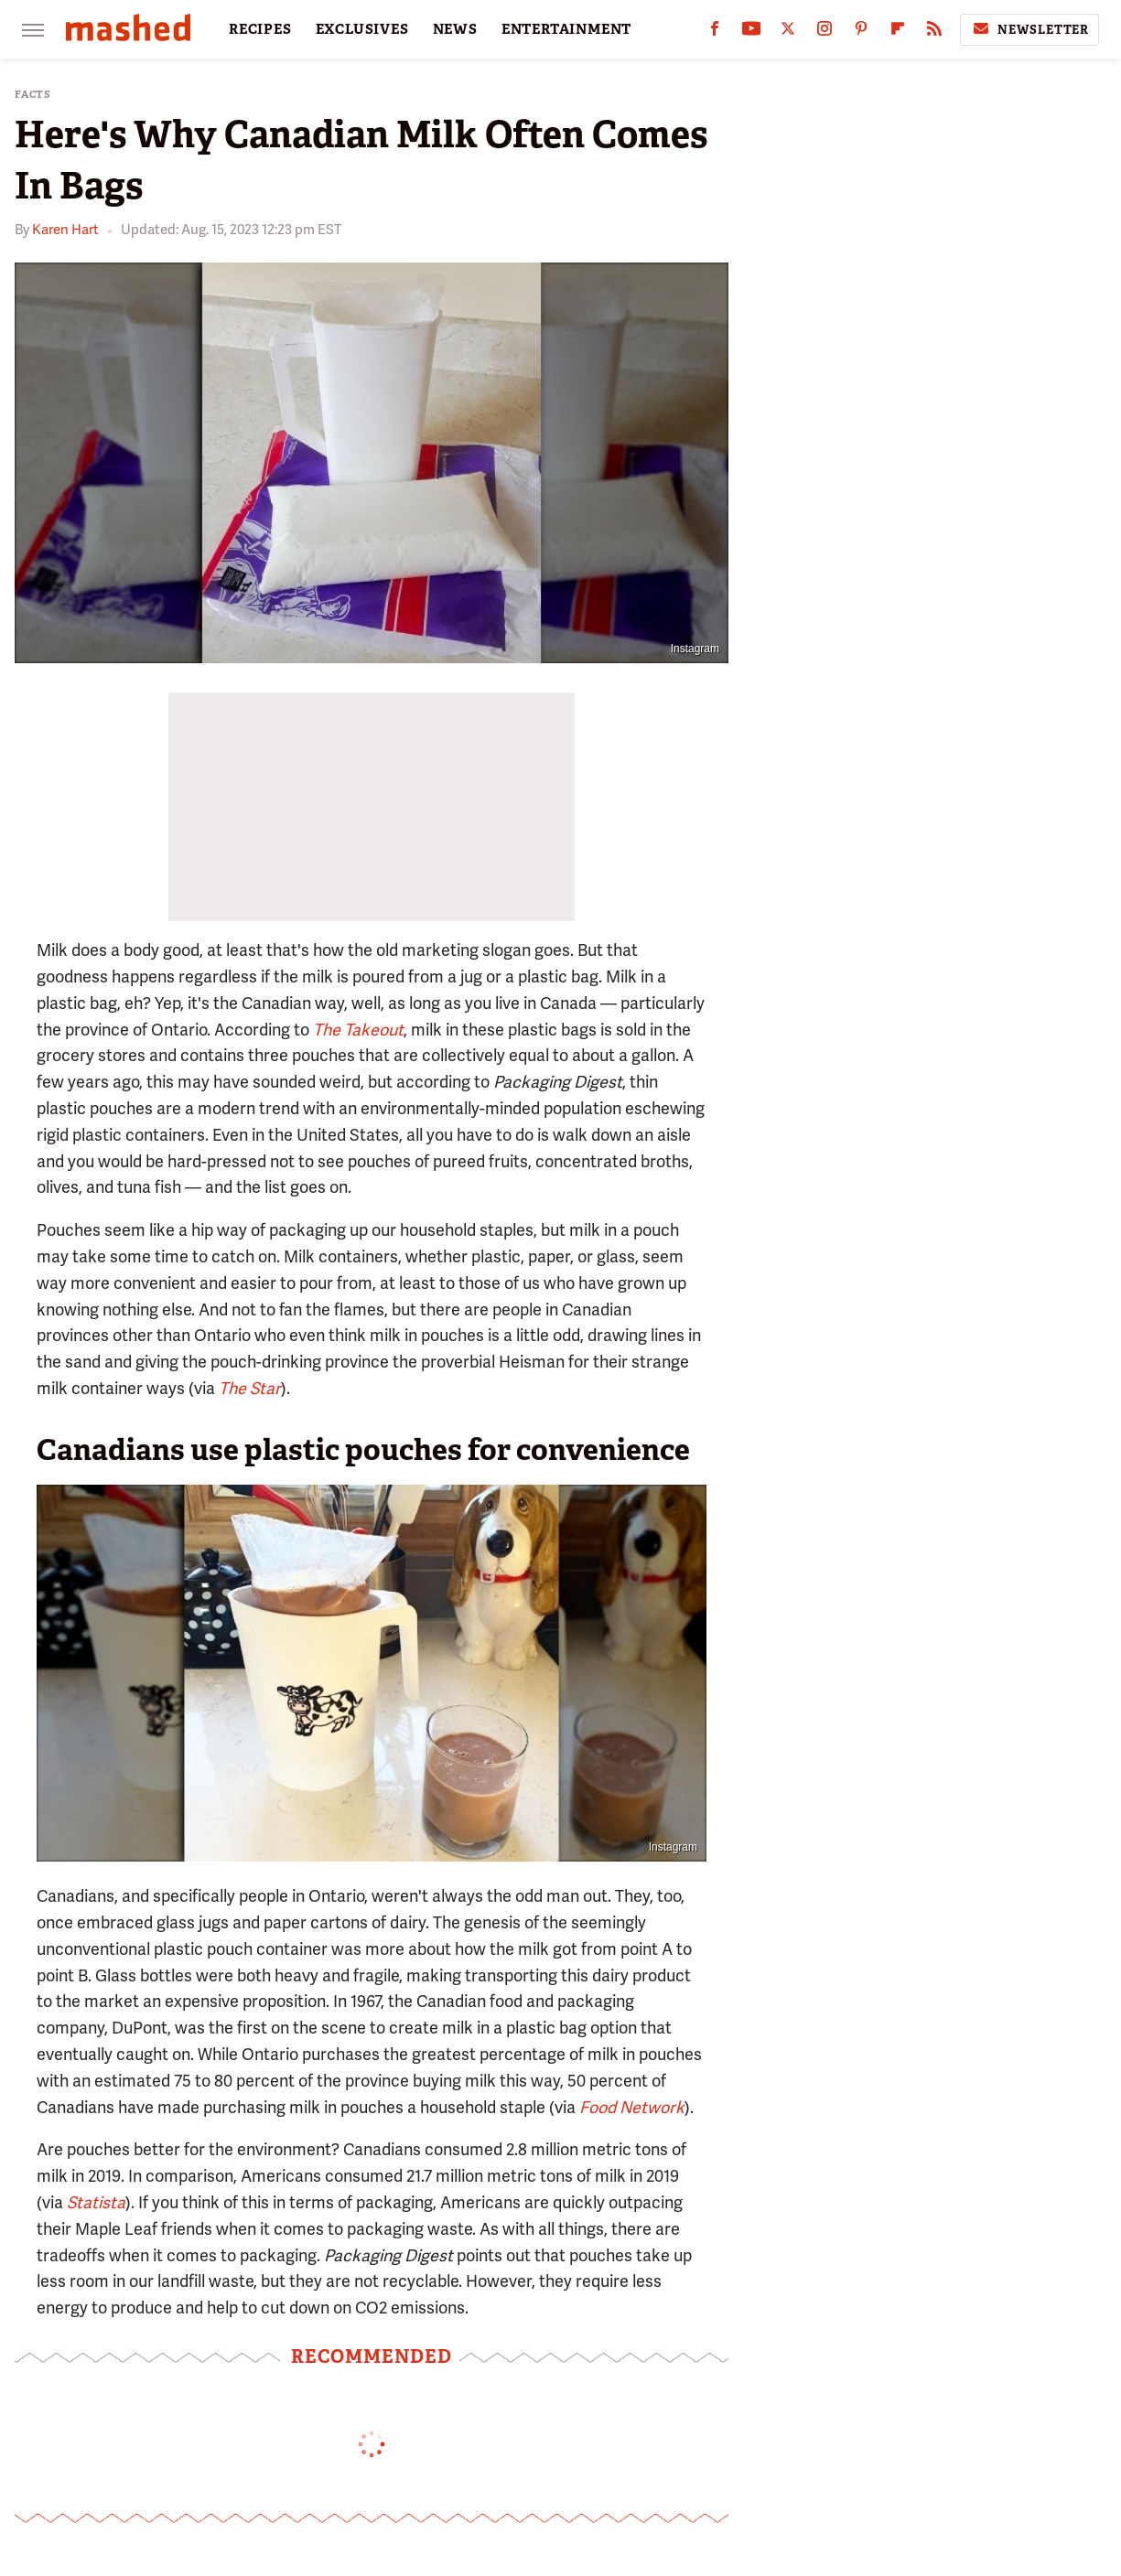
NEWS (455, 29)
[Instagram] (824, 32)
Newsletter (1029, 29)
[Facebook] (715, 32)
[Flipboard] (898, 32)
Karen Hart (65, 229)
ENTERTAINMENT (566, 29)
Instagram (695, 648)
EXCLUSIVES (362, 29)
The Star (250, 1388)
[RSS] (934, 32)
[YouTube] (751, 32)
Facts (33, 95)
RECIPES (260, 29)
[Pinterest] (861, 32)
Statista (96, 2202)
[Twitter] (788, 32)
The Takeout (358, 1029)
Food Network (631, 2107)
